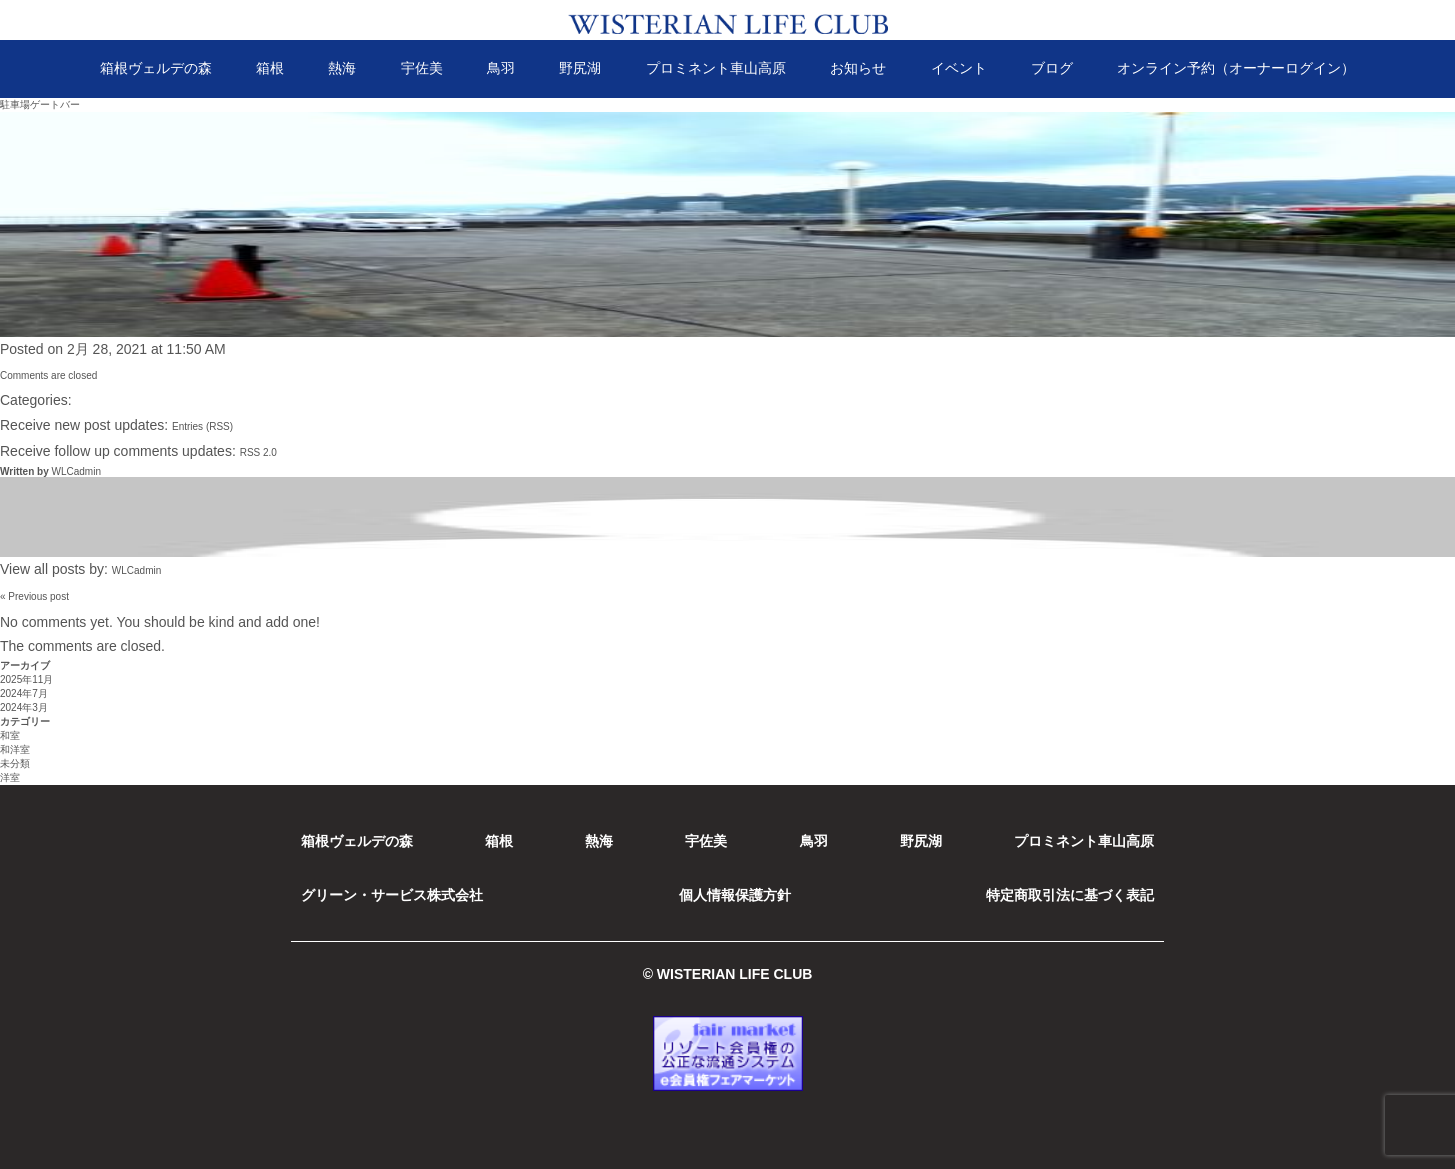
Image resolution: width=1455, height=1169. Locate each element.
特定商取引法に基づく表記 (1070, 895)
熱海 (342, 68)
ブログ (1052, 68)
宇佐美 (422, 68)
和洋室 (15, 749)
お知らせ (858, 68)
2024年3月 (24, 707)
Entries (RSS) (202, 426)
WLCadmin (75, 471)
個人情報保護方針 (735, 895)
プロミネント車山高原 (716, 68)
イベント (959, 68)
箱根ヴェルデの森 (156, 68)
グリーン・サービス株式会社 (392, 895)
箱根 (270, 68)
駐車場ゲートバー (40, 104)
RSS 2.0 (258, 452)
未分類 (15, 763)
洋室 (10, 777)
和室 (10, 735)
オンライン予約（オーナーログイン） (1236, 68)
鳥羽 (501, 68)
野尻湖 (580, 68)
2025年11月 (26, 679)
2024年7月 (24, 693)
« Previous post (34, 596)
